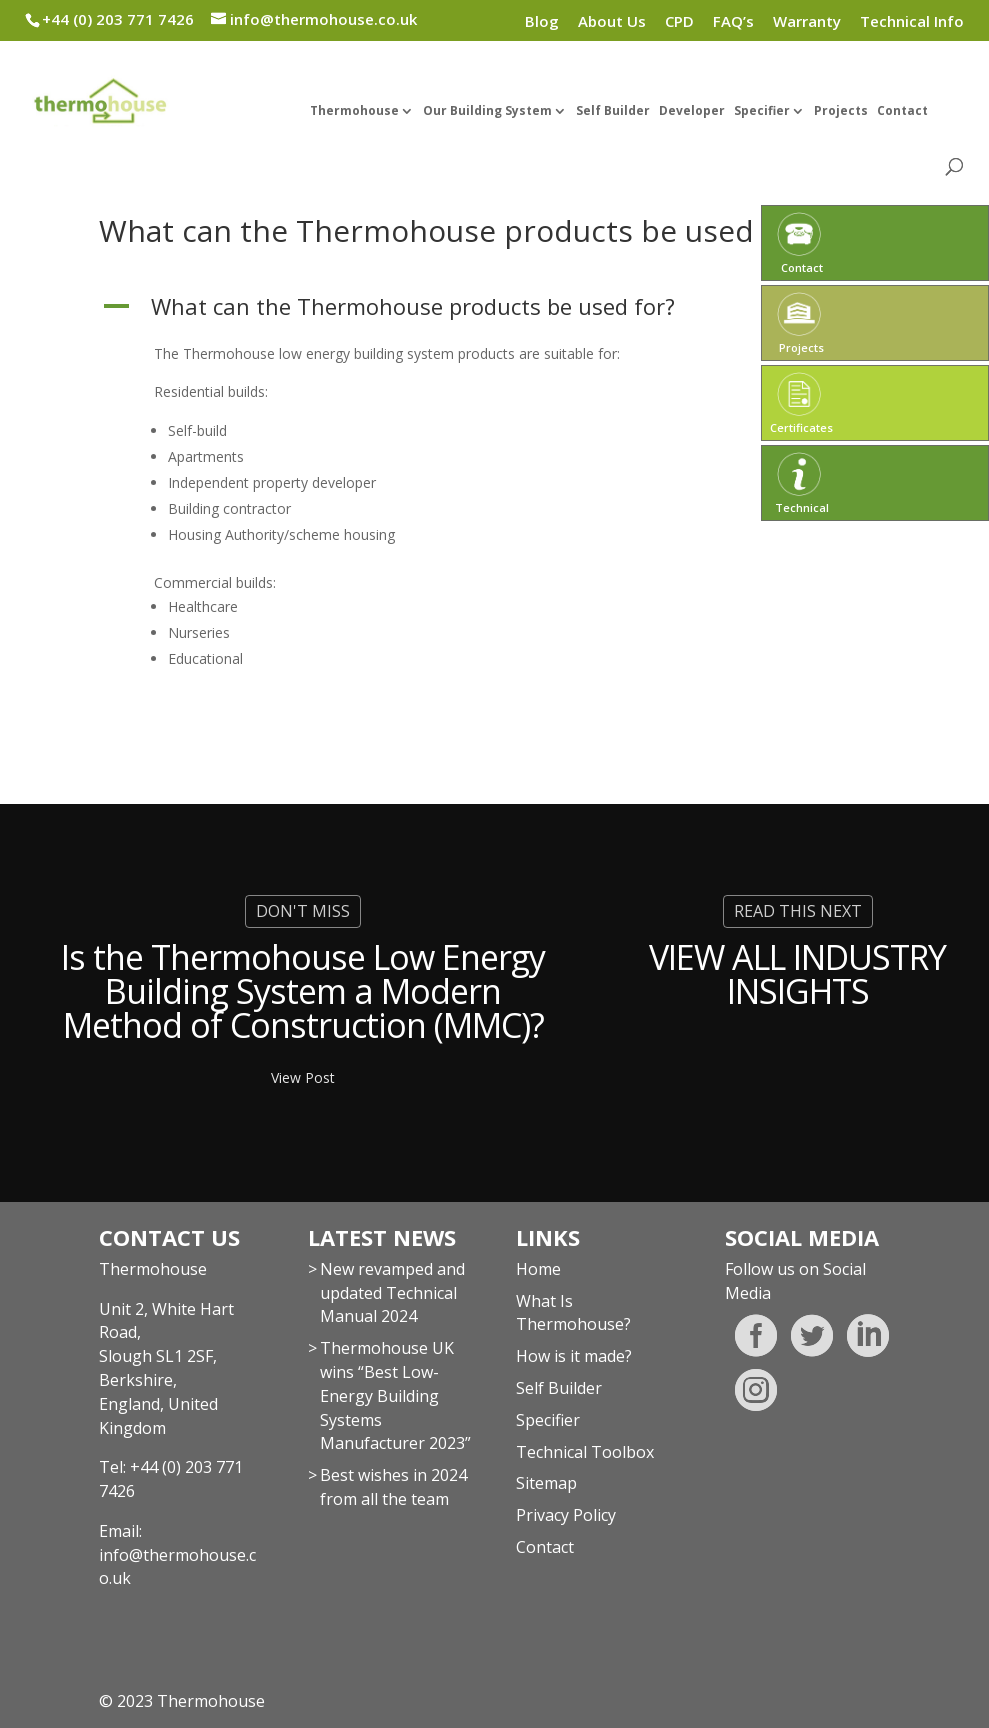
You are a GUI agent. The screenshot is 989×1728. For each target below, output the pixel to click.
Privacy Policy (566, 1515)
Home (538, 1269)
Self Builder (613, 111)
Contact (902, 111)
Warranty (807, 22)
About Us (612, 22)
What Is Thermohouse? (573, 1313)
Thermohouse (354, 111)
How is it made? (574, 1356)
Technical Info (912, 22)
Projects (841, 111)
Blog (542, 22)
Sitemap (546, 1483)
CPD (679, 22)
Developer (692, 111)
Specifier (762, 111)
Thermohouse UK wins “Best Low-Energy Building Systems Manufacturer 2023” (395, 1395)
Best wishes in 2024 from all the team (393, 1487)
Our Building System (487, 111)
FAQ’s (733, 22)
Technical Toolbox (585, 1452)
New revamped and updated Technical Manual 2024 (392, 1293)
